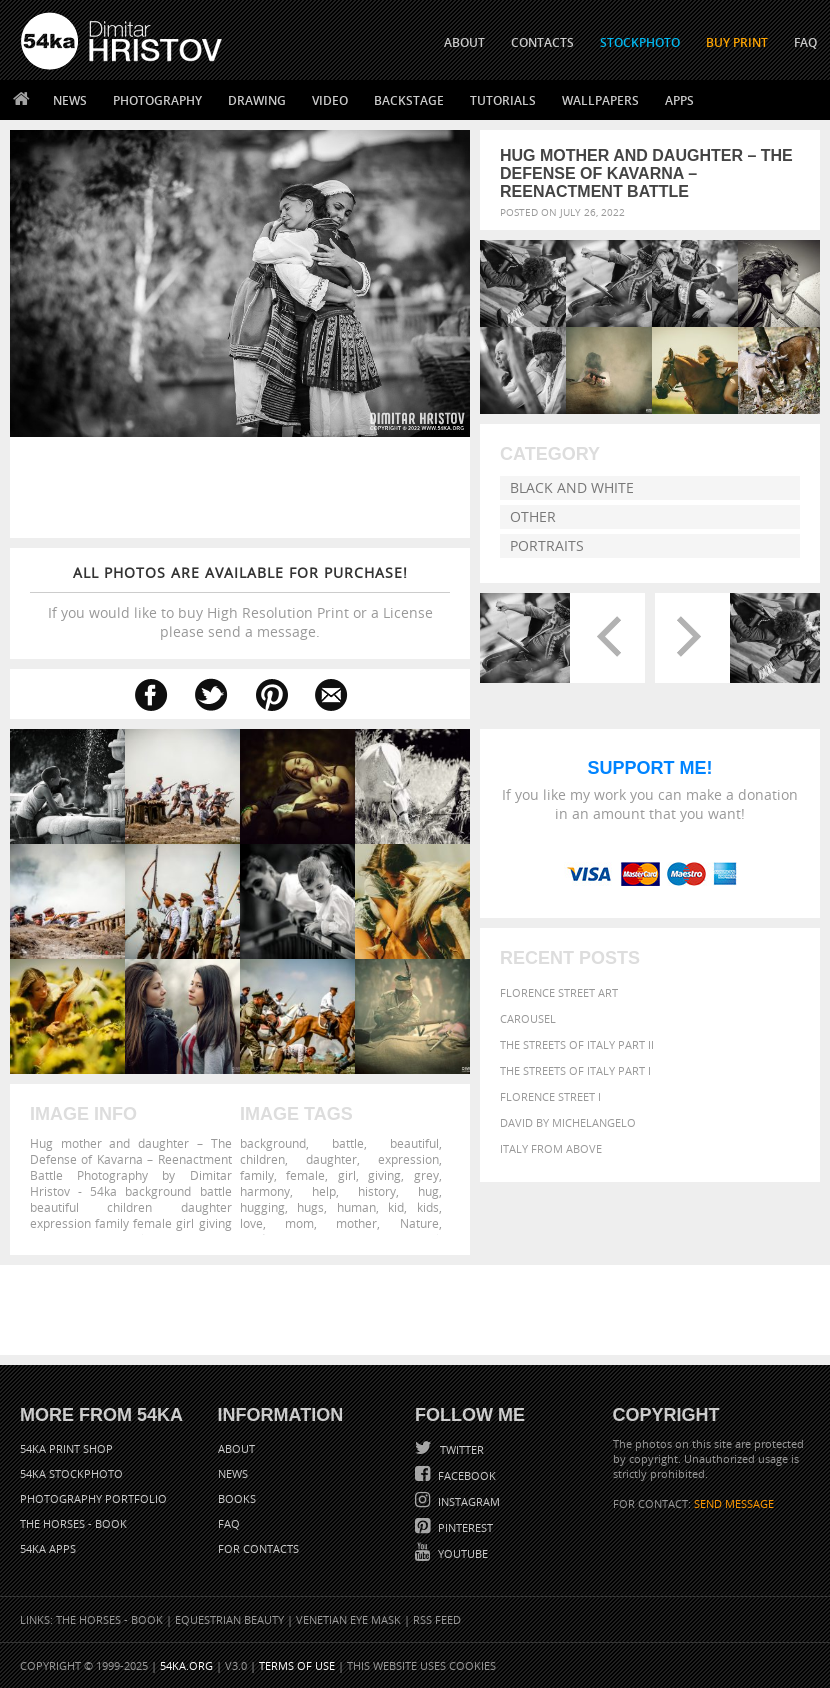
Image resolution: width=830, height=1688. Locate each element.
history (377, 1191)
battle (348, 1143)
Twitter (460, 1449)
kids (428, 1207)
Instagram (467, 1501)
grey (426, 1175)
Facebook (465, 1475)
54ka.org (186, 1665)
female (305, 1175)
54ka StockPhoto (71, 1473)
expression (408, 1159)
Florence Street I (550, 1107)
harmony (265, 1191)
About (236, 1448)
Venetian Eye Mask (348, 1619)
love (251, 1223)
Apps (679, 100)
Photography (157, 100)
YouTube (461, 1553)
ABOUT (464, 42)
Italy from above (551, 1159)
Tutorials (503, 100)
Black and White (572, 487)
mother (356, 1223)
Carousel (528, 1029)
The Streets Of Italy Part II (577, 1055)
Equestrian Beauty (229, 1619)
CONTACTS (542, 42)
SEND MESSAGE (734, 1503)
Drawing (257, 100)
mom (299, 1223)
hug (428, 1191)
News (70, 100)
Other (533, 516)
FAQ (805, 42)
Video (330, 100)
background (273, 1143)
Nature (419, 1223)
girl (347, 1175)
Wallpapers (600, 100)
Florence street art (559, 1003)
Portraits (547, 545)
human (356, 1207)
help (324, 1191)
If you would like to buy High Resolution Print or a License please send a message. (240, 602)
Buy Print (737, 42)
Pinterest (464, 1527)
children (262, 1159)
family (257, 1175)
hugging (262, 1207)
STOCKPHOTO (640, 42)
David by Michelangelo (568, 1133)
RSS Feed (437, 1619)
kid (396, 1207)
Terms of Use (297, 1665)
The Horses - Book (73, 1523)
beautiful (414, 1143)
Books (237, 1498)
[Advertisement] (419, 1310)
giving (384, 1175)
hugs (310, 1207)
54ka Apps (48, 1548)
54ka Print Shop (66, 1448)
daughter (331, 1159)
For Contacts (258, 1548)
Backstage (409, 100)
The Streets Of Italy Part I (575, 1081)
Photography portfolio (93, 1498)
